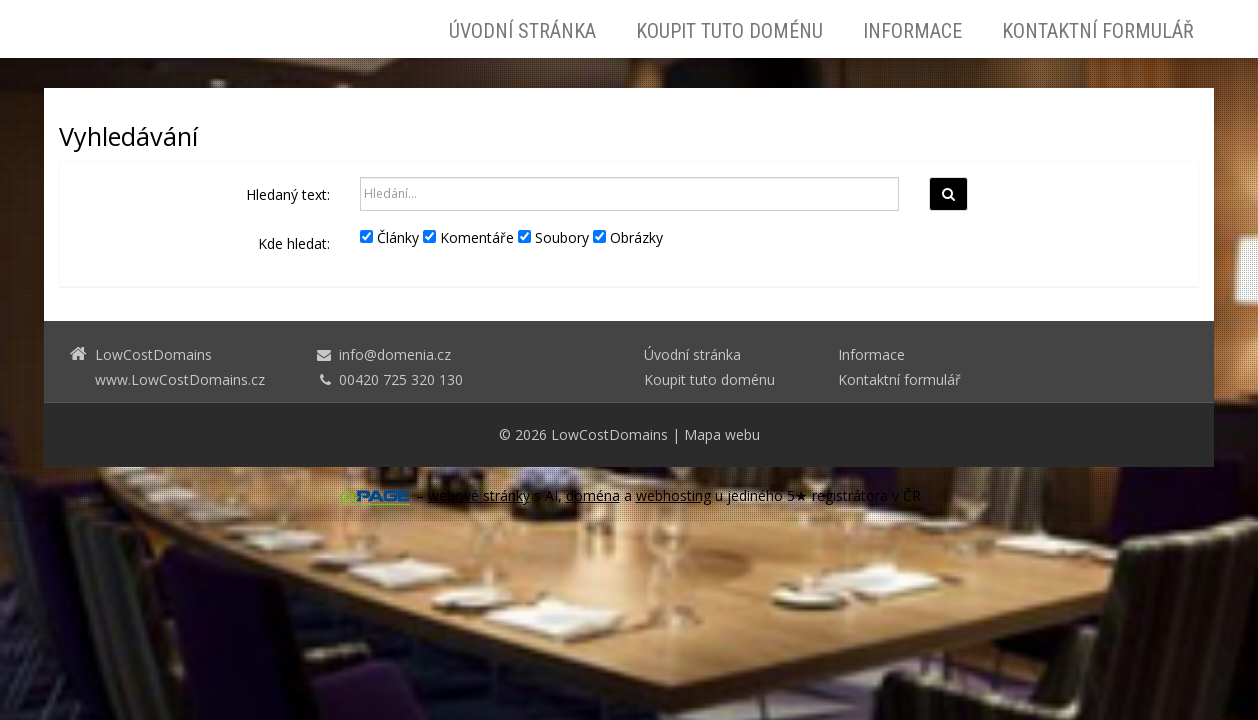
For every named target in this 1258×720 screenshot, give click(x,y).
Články (389, 237)
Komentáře (468, 237)
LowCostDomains (609, 434)
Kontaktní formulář (1098, 31)
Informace (912, 31)
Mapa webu (722, 434)
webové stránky (479, 495)
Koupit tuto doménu (729, 31)
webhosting (673, 495)
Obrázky (628, 237)
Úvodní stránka (522, 31)
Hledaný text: (288, 194)
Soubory (553, 237)
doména (593, 495)
